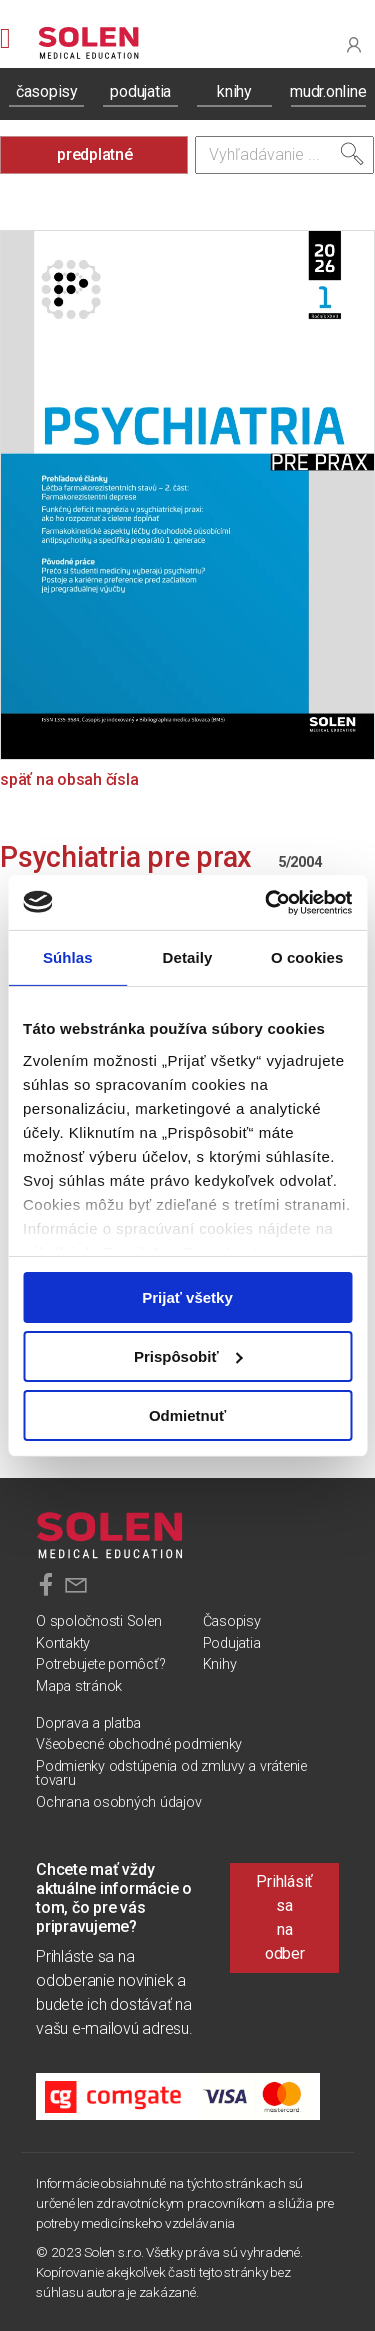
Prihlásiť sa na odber (284, 1917)
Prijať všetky (187, 1297)
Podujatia (232, 1643)
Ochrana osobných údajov (118, 1802)
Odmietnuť (187, 1414)
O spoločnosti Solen (98, 1621)
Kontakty (63, 1643)
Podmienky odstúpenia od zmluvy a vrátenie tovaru (171, 1773)
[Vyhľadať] (352, 154)
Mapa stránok (79, 1686)
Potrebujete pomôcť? (100, 1664)
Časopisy (232, 1621)
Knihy (220, 1664)
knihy (234, 91)
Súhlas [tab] (68, 957)
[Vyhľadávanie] (285, 155)
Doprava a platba (88, 1723)
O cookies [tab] (307, 957)
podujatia (140, 91)
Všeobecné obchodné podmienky (139, 1744)
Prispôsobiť (188, 1356)
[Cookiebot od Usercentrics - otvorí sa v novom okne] (267, 902)
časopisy (47, 91)
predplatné (95, 154)
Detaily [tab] (188, 957)
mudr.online (328, 91)
